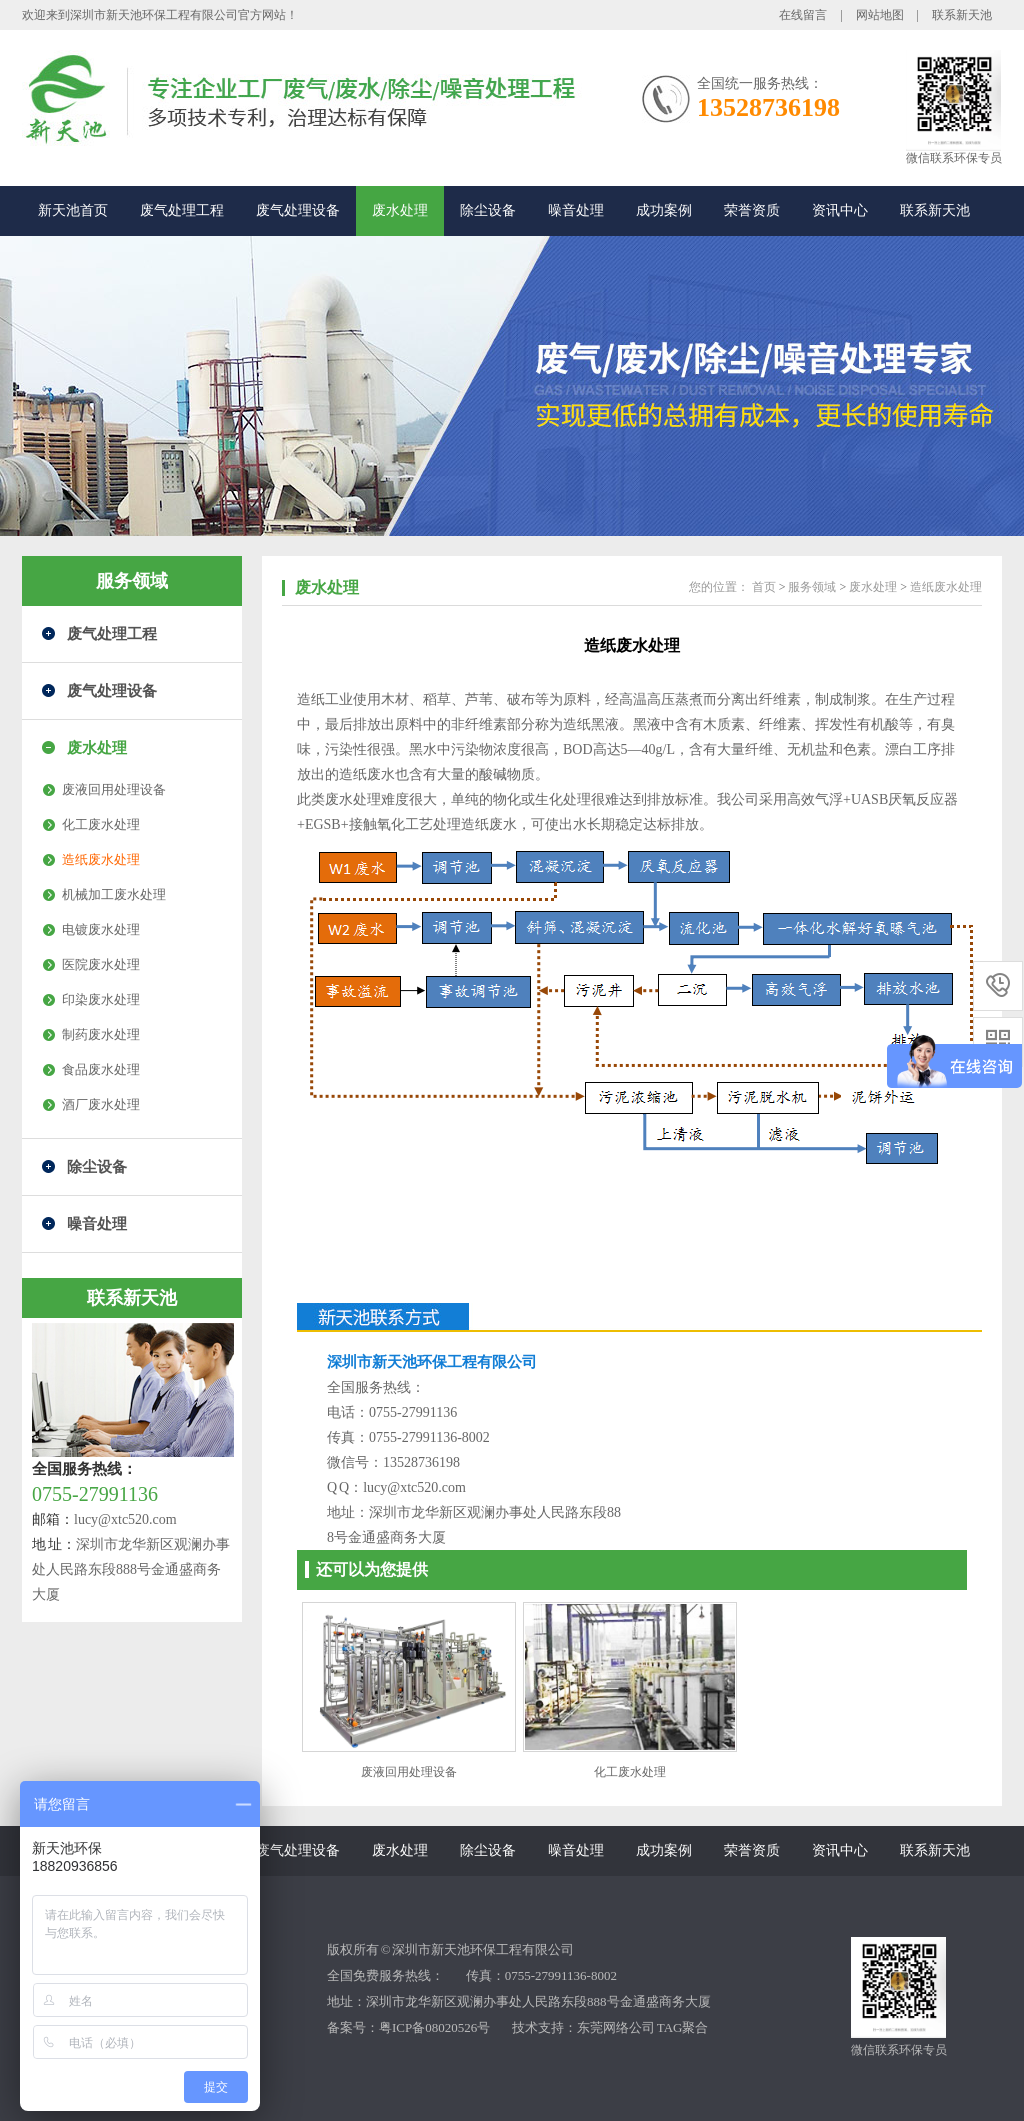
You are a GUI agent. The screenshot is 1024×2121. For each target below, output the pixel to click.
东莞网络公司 (616, 2027)
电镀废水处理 (101, 929)
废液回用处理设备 (114, 789)
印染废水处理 (101, 999)
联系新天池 (962, 15)
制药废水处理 (101, 1034)
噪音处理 (576, 210)
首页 (764, 587)
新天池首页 (73, 210)
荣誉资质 (752, 210)
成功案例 (664, 210)
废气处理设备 (298, 210)
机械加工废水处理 (114, 894)
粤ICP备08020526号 (434, 2027)
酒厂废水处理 (101, 1104)
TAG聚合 (683, 2027)
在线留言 (803, 15)
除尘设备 (488, 210)
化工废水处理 (101, 824)
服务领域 (132, 581)
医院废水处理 (101, 964)
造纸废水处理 (101, 859)
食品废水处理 (101, 1069)
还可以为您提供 (372, 1569)
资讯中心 (840, 210)
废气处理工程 (182, 210)
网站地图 (880, 15)
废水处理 (400, 210)
